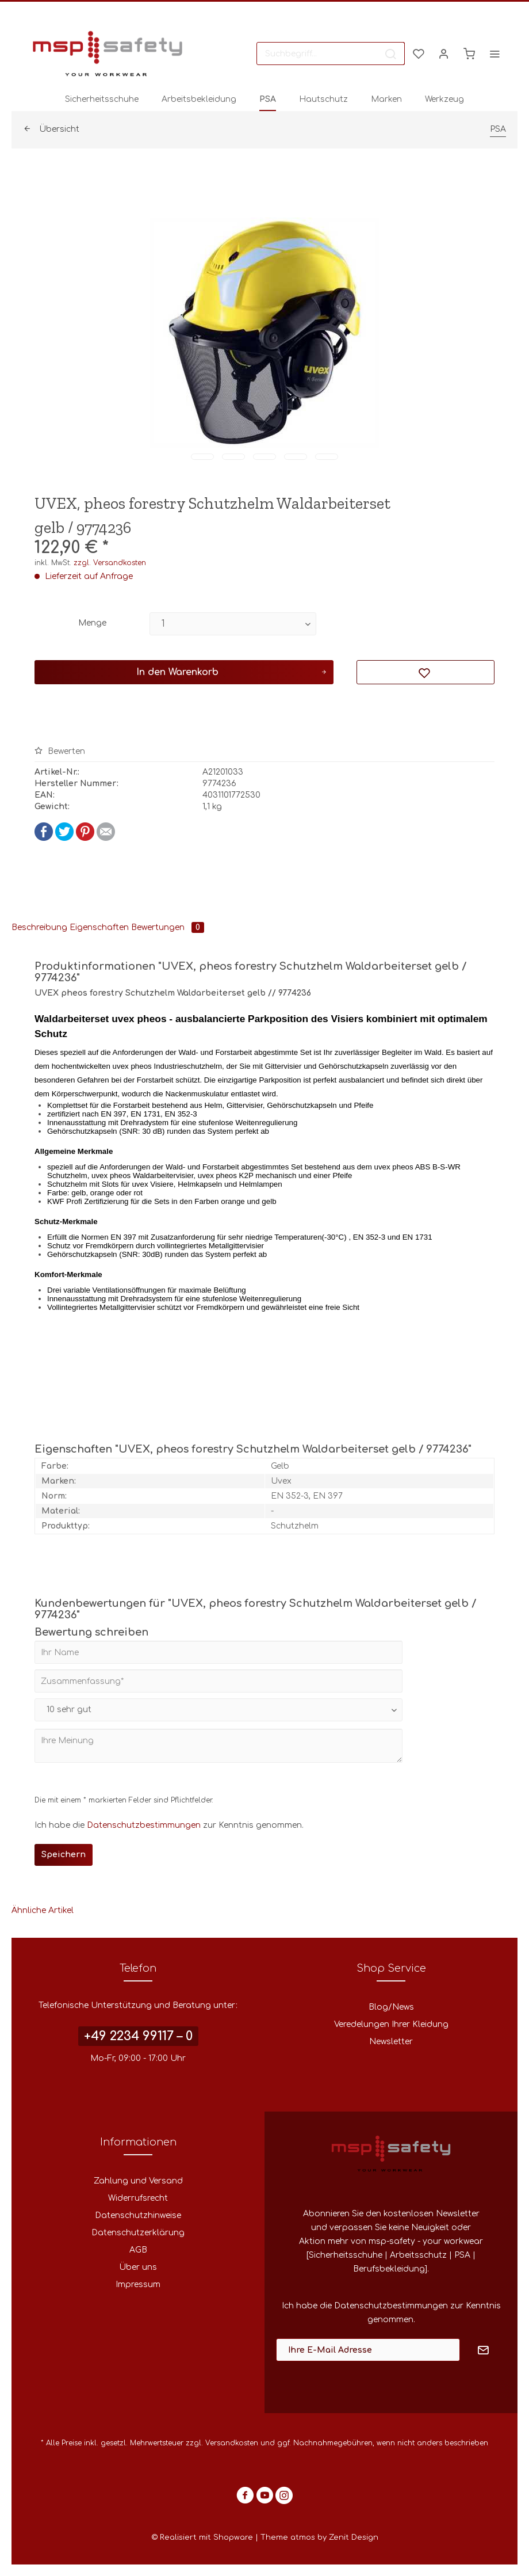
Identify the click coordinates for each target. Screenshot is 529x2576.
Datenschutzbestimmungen (144, 1825)
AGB (138, 2250)
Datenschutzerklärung (138, 2232)
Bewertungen (167, 927)
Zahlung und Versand (138, 2181)
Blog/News (391, 2007)
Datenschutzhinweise (138, 2215)
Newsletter (391, 2041)
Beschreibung (39, 927)
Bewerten (59, 751)
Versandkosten (231, 2443)
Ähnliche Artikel (43, 1910)
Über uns (138, 2267)
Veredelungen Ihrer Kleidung (391, 2024)
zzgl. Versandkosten (110, 563)
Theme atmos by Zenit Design (319, 2537)
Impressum (138, 2284)
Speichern (63, 1854)
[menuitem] (330, 53)
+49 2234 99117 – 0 (138, 2036)
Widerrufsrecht (138, 2198)
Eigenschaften (99, 927)
